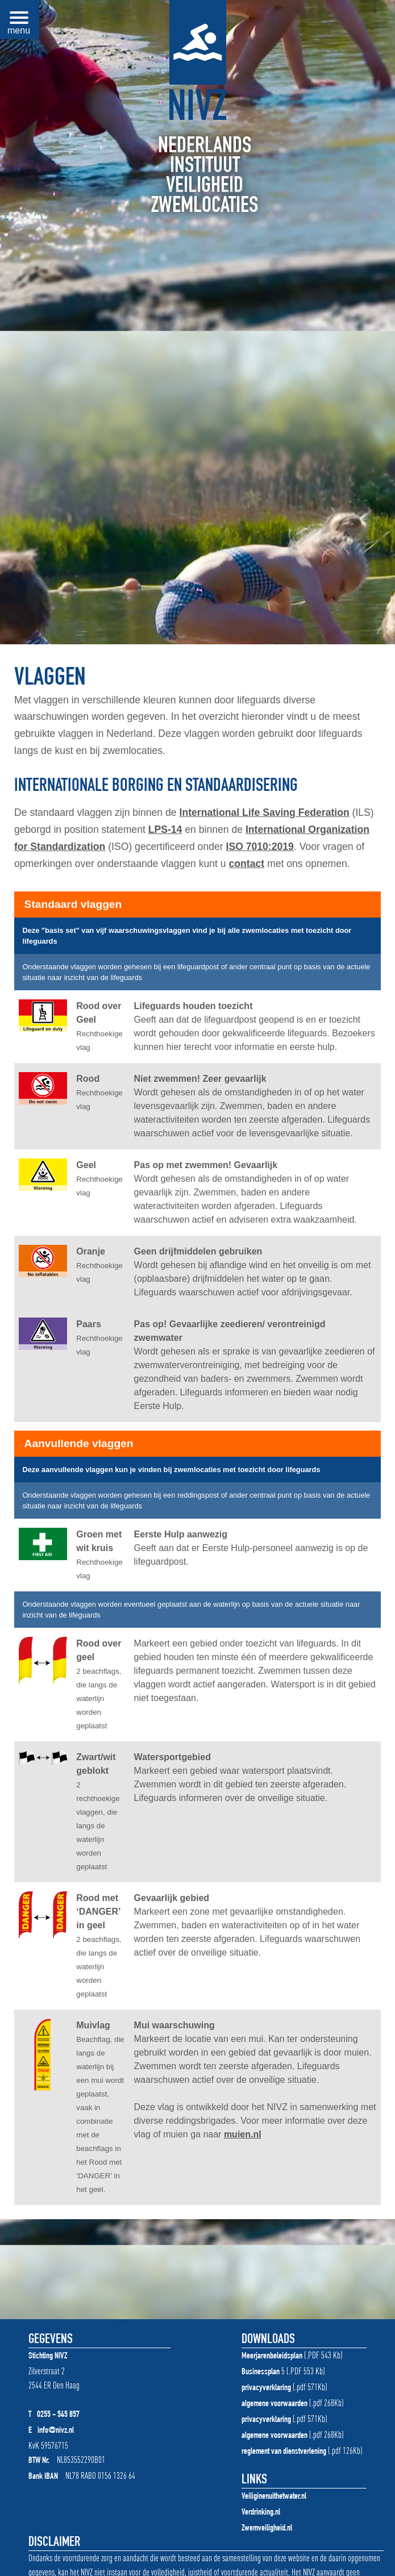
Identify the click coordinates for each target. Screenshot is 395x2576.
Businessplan (261, 2372)
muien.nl (242, 2134)
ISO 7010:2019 (260, 846)
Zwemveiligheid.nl (267, 2528)
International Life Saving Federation (265, 812)
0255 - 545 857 (58, 2415)
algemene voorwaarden (274, 2404)
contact (247, 863)
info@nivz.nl (56, 2431)
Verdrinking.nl (261, 2512)
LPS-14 (165, 829)
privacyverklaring (266, 2388)
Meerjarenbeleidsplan (272, 2356)
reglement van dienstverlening (284, 2452)
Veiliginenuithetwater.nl (274, 2497)
